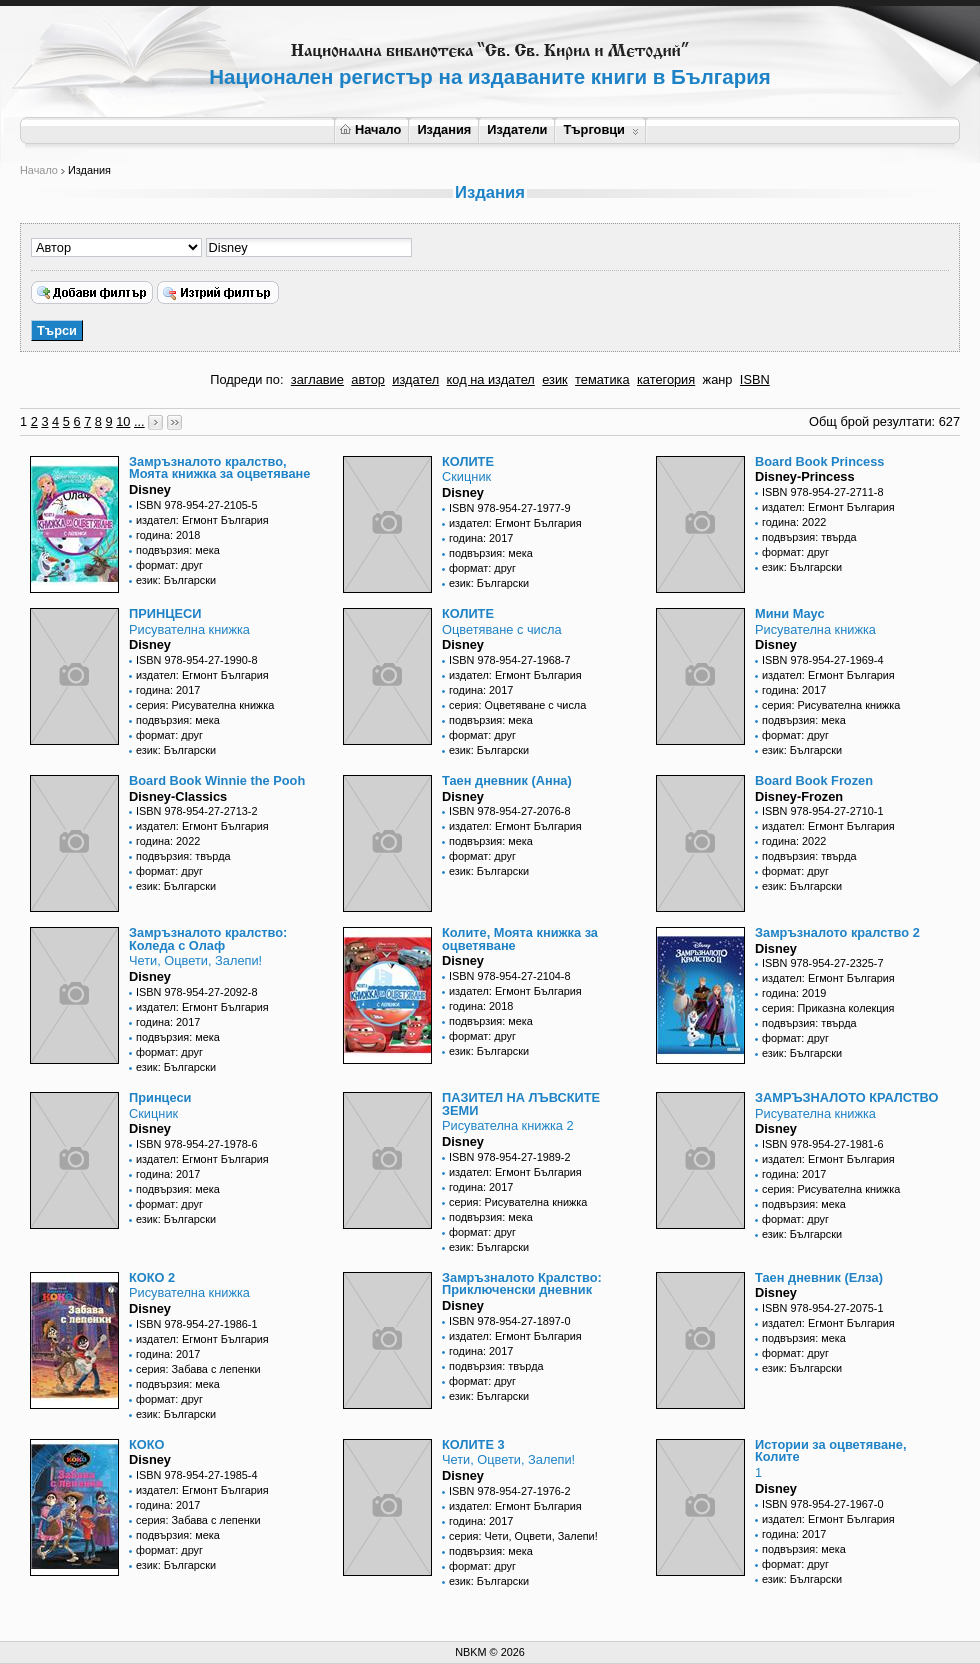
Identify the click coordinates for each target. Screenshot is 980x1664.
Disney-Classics (178, 796)
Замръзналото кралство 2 (837, 932)
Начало (370, 129)
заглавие (317, 379)
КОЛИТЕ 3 (473, 1444)
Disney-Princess (805, 476)
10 (123, 421)
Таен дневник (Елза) (819, 1277)
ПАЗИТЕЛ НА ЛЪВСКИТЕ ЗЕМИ (521, 1104)
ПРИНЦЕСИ (165, 613)
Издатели (517, 129)
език (554, 379)
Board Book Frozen (814, 780)
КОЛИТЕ (468, 461)
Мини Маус (790, 613)
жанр (718, 379)
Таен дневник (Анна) (507, 780)
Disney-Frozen (799, 796)
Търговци (600, 129)
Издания (444, 129)
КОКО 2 (152, 1277)
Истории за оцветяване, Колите (830, 1451)
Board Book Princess (819, 461)
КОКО (147, 1444)
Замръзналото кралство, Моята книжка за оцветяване (219, 468)
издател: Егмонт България (202, 520)
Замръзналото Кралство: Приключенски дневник (522, 1284)
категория (666, 379)
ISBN (755, 379)
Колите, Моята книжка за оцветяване (520, 939)
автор (368, 379)
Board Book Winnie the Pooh (217, 780)
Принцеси (160, 1097)
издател (415, 379)
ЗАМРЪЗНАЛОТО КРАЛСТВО (846, 1097)
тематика (602, 379)
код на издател (491, 379)
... (139, 421)
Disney (150, 489)
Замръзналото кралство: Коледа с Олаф (208, 939)
